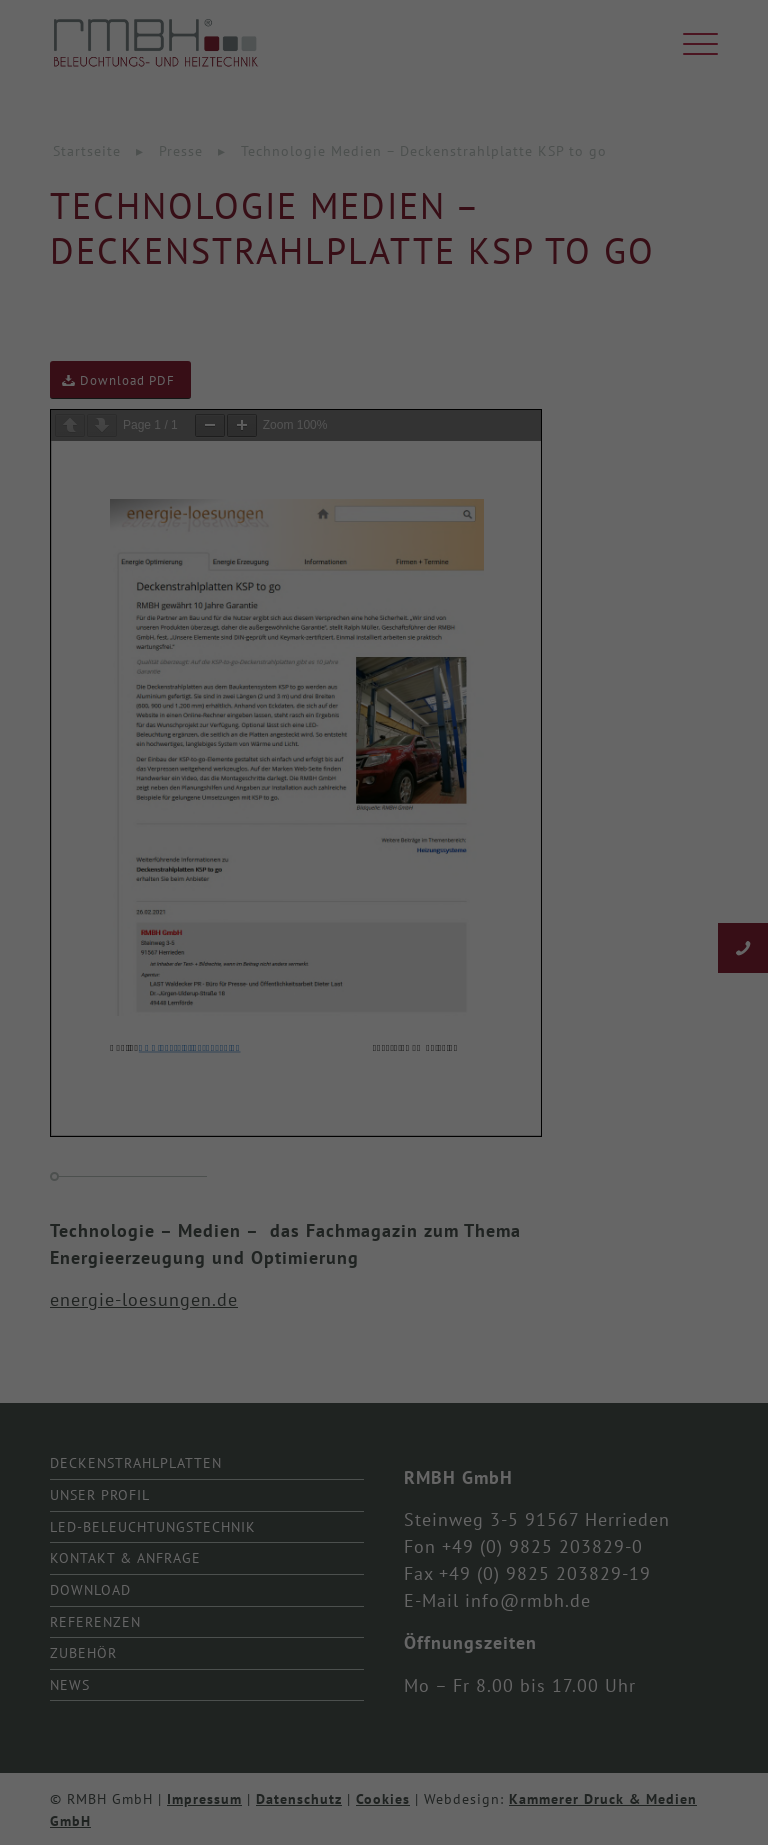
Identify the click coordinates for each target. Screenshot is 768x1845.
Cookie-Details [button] (294, 1144)
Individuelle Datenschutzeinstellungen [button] (384, 1100)
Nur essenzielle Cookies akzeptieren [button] (384, 1041)
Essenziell (165, 846)
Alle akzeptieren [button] (384, 923)
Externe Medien (573, 846)
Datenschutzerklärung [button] (393, 1144)
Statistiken (360, 846)
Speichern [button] (384, 982)
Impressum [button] (483, 1144)
